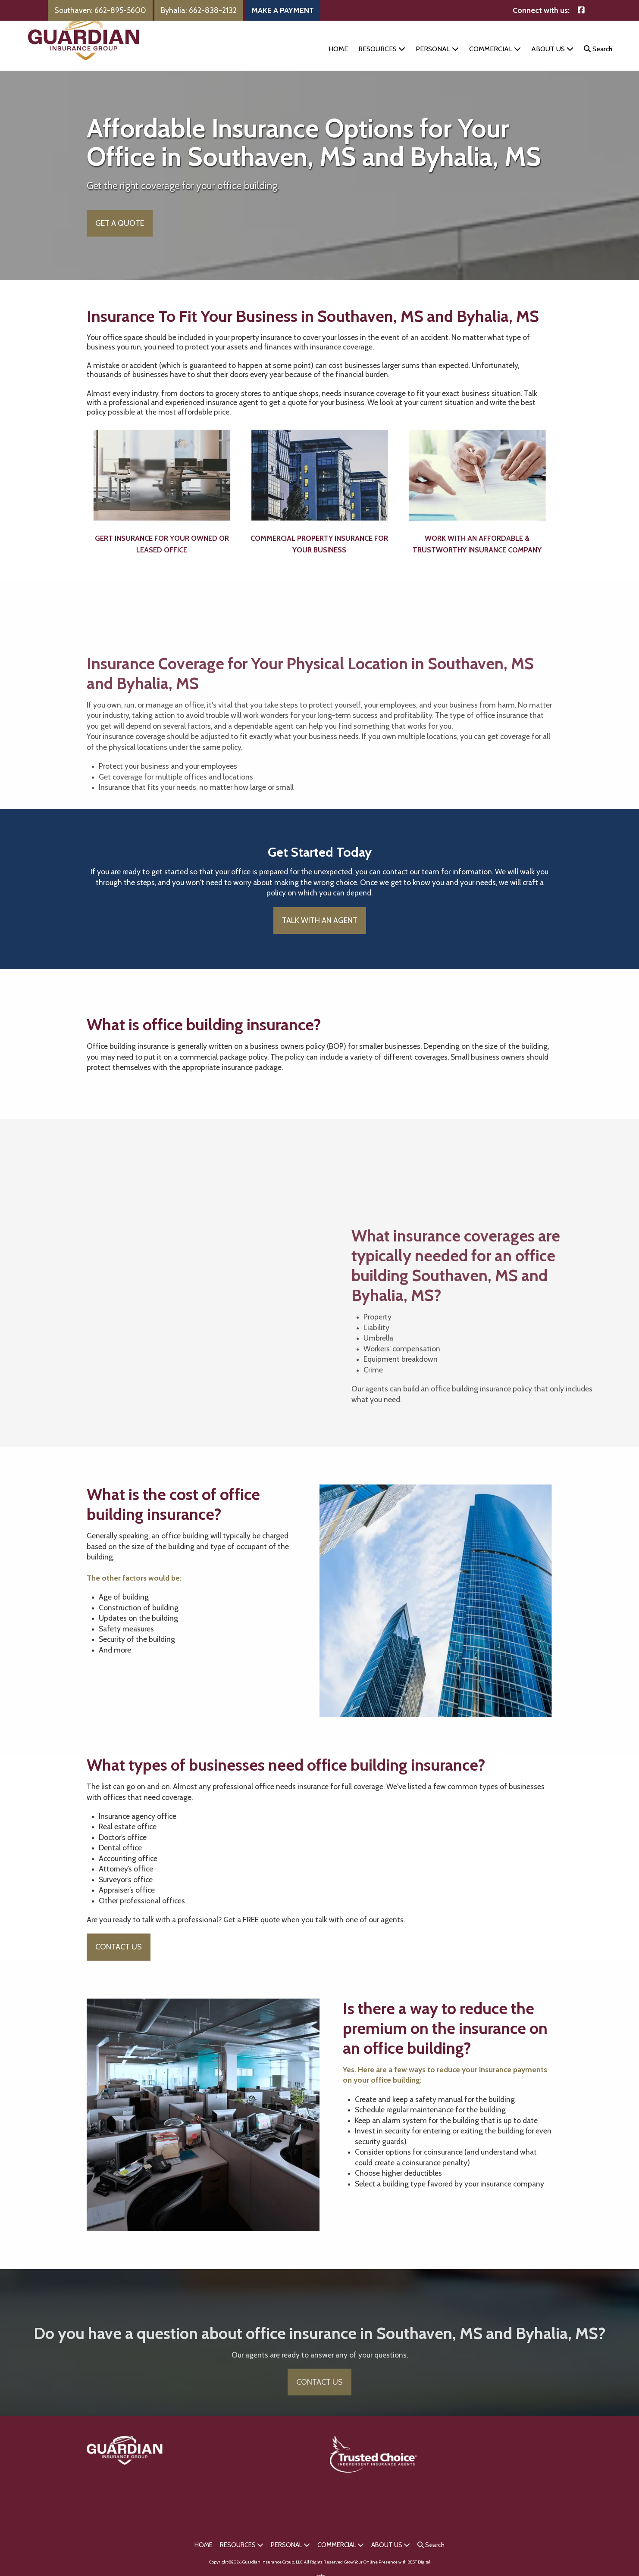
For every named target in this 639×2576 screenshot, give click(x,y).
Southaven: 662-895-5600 (100, 10)
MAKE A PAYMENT (282, 10)
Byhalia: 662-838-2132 (199, 10)
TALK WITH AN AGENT (319, 933)
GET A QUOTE (119, 236)
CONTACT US (118, 1960)
